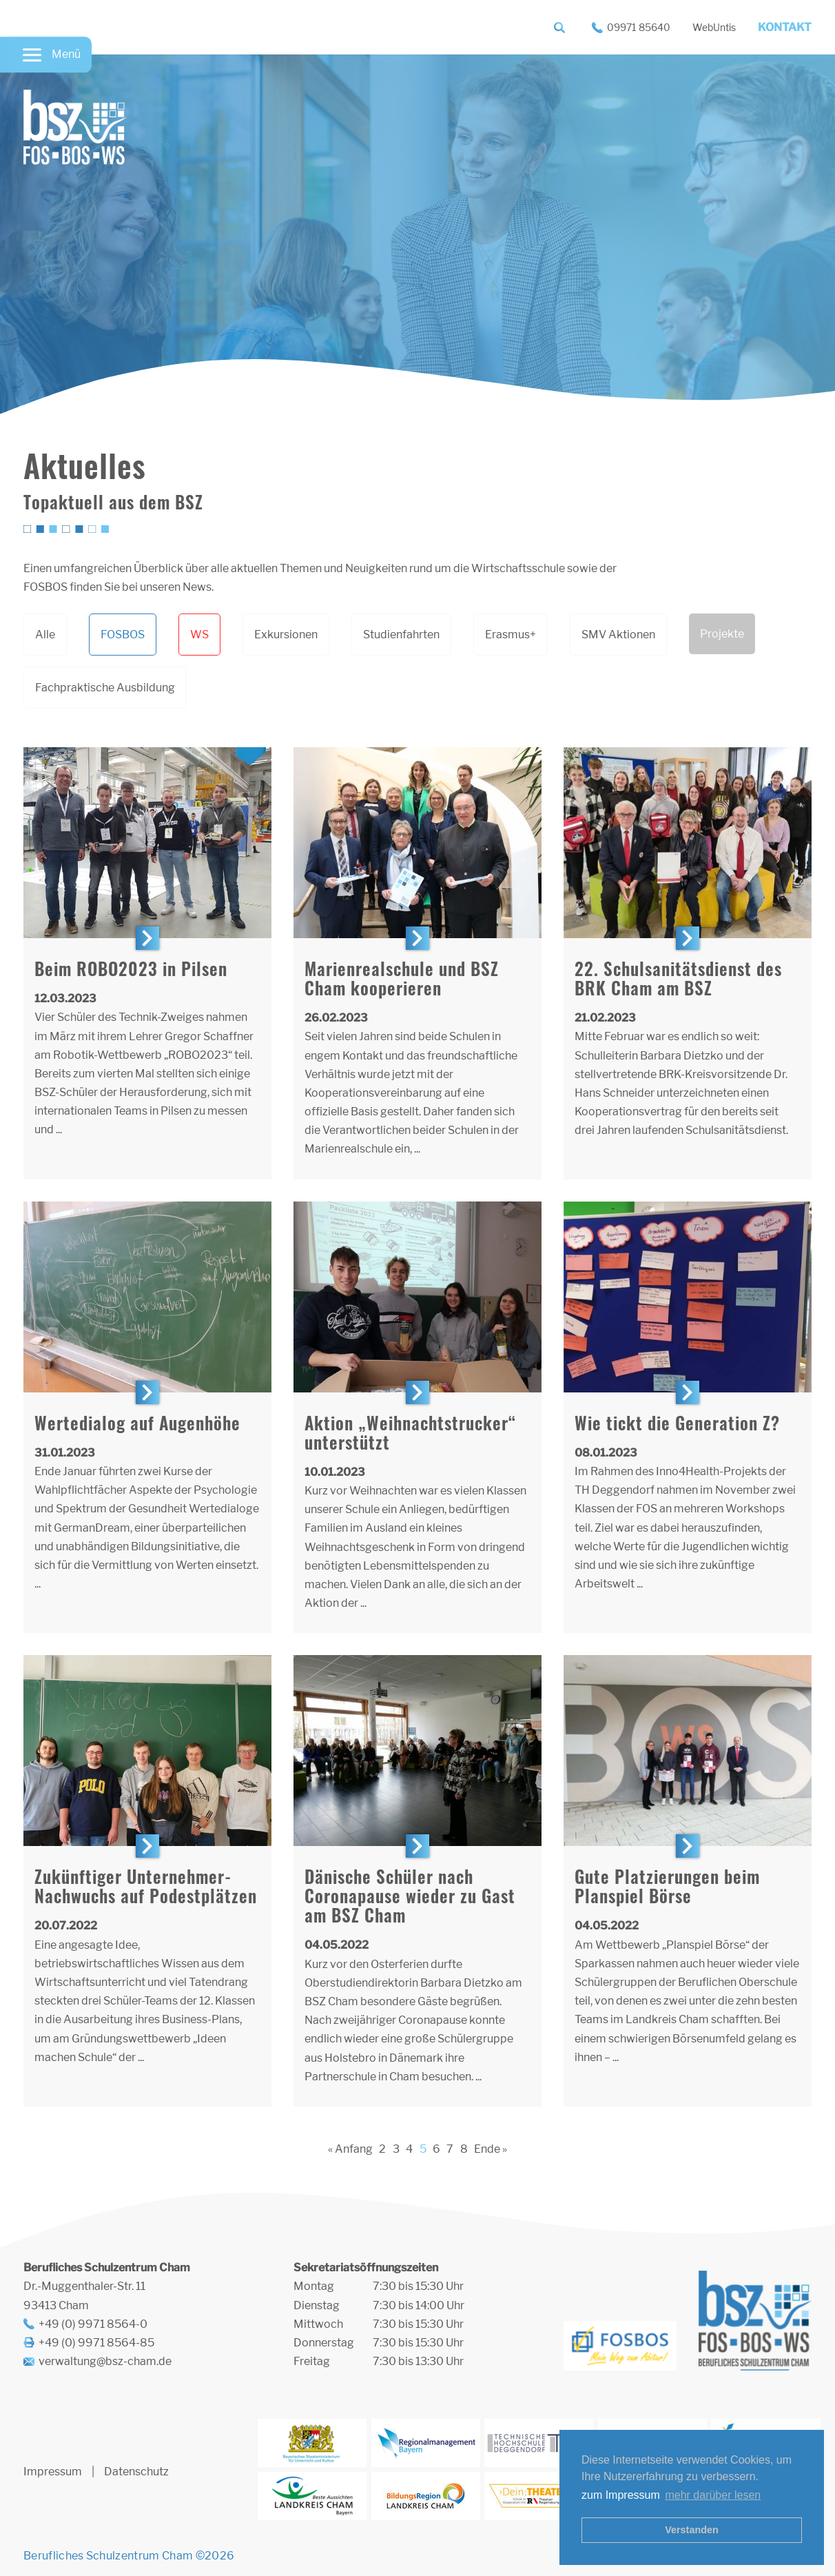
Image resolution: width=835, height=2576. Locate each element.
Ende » (490, 2149)
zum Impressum (620, 2495)
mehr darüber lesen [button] (713, 2495)
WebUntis (714, 27)
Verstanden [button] (692, 2529)
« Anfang (350, 2149)
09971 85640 (638, 27)
